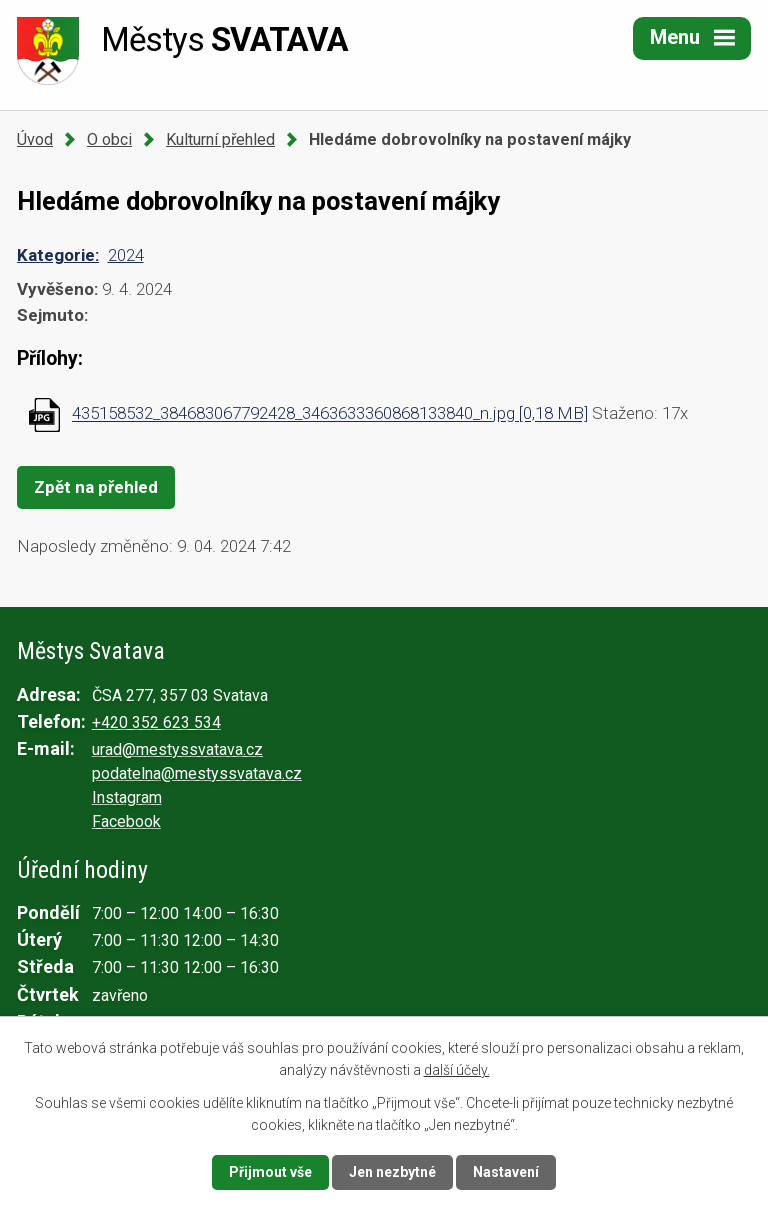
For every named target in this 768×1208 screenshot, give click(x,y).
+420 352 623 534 (156, 722)
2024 (126, 255)
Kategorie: (58, 255)
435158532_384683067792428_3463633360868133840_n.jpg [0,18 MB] (330, 414)
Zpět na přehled (96, 487)
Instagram (127, 797)
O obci (109, 139)
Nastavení (506, 1172)
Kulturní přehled (220, 139)
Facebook (126, 821)
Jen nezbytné (392, 1172)
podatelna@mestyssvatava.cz (197, 773)
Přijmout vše (270, 1172)
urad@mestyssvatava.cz (177, 749)
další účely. (457, 1070)
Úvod (35, 139)
